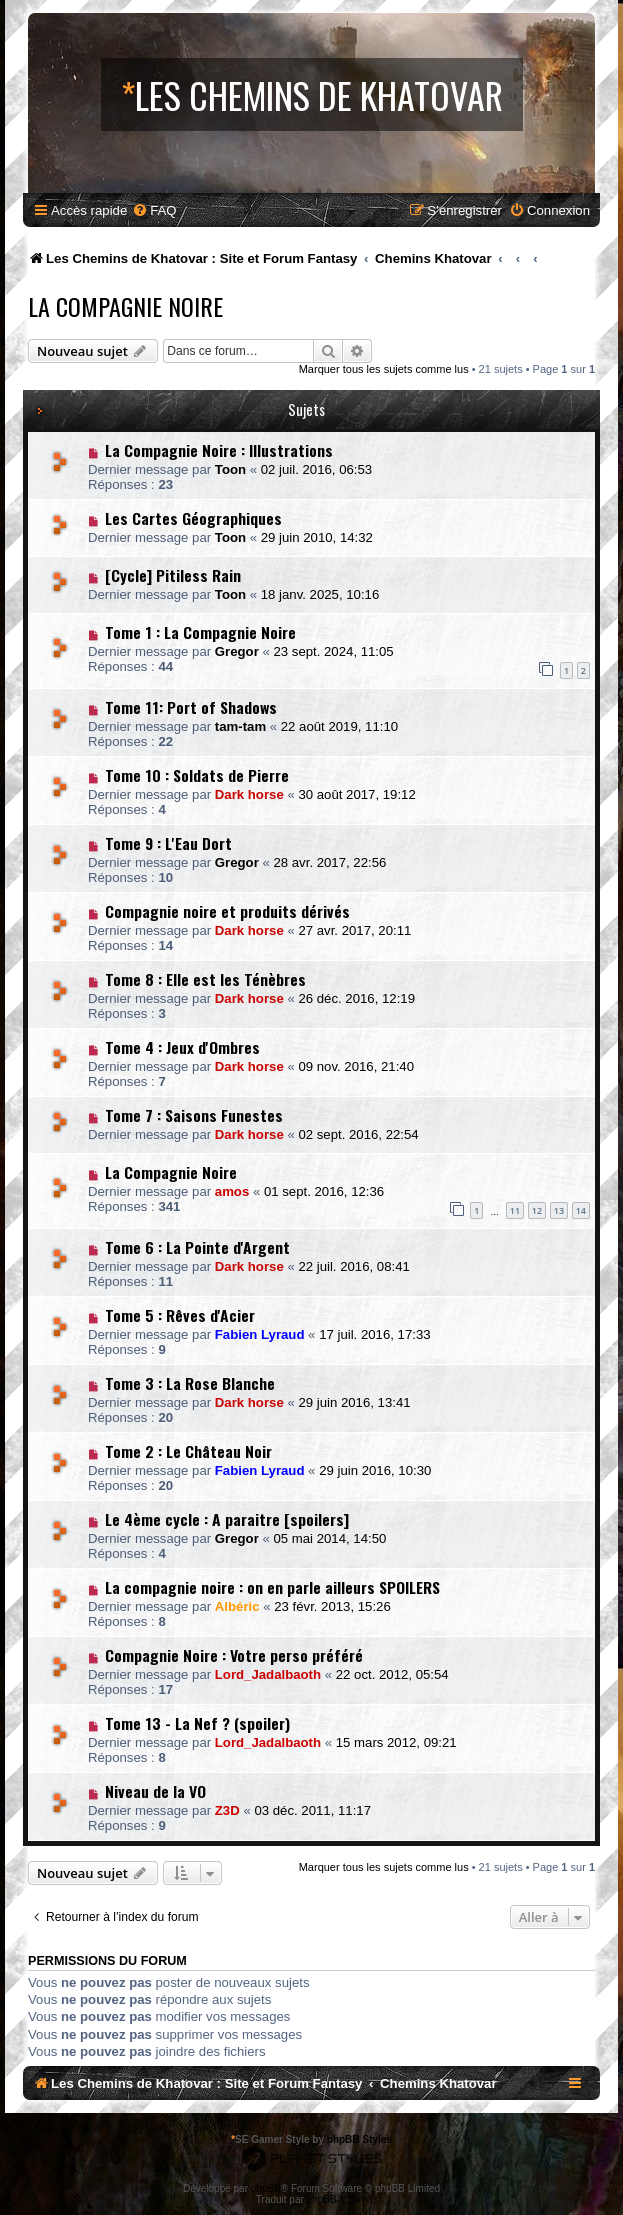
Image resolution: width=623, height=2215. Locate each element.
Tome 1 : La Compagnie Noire (200, 632)
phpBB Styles (359, 2139)
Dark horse (249, 794)
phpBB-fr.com (337, 2199)
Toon (230, 469)
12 (537, 1210)
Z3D (227, 1810)
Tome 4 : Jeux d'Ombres (182, 1047)
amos (232, 1191)
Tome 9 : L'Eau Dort (168, 843)
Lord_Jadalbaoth (268, 1674)
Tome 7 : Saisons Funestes (194, 1115)
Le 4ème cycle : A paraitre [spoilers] (227, 1519)
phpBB (266, 2188)
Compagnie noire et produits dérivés (227, 911)
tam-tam (240, 726)
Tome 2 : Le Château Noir (188, 1451)
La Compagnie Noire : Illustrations (219, 450)
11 (515, 1210)
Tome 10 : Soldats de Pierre (197, 775)
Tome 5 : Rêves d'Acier (180, 1315)
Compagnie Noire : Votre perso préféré (234, 1655)
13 (559, 1210)
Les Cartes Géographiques (193, 518)
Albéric (237, 1606)
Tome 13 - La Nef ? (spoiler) (197, 1723)
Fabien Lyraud (260, 1334)
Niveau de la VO (155, 1791)
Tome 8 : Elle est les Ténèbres (205, 979)
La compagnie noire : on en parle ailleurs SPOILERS (272, 1587)
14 (581, 1210)
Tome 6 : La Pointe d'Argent (197, 1247)
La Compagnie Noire (125, 306)
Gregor (237, 651)
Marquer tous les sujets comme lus (384, 369)
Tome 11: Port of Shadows (191, 707)
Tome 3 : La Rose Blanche (190, 1383)
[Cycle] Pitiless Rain (173, 575)
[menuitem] (154, 210)
